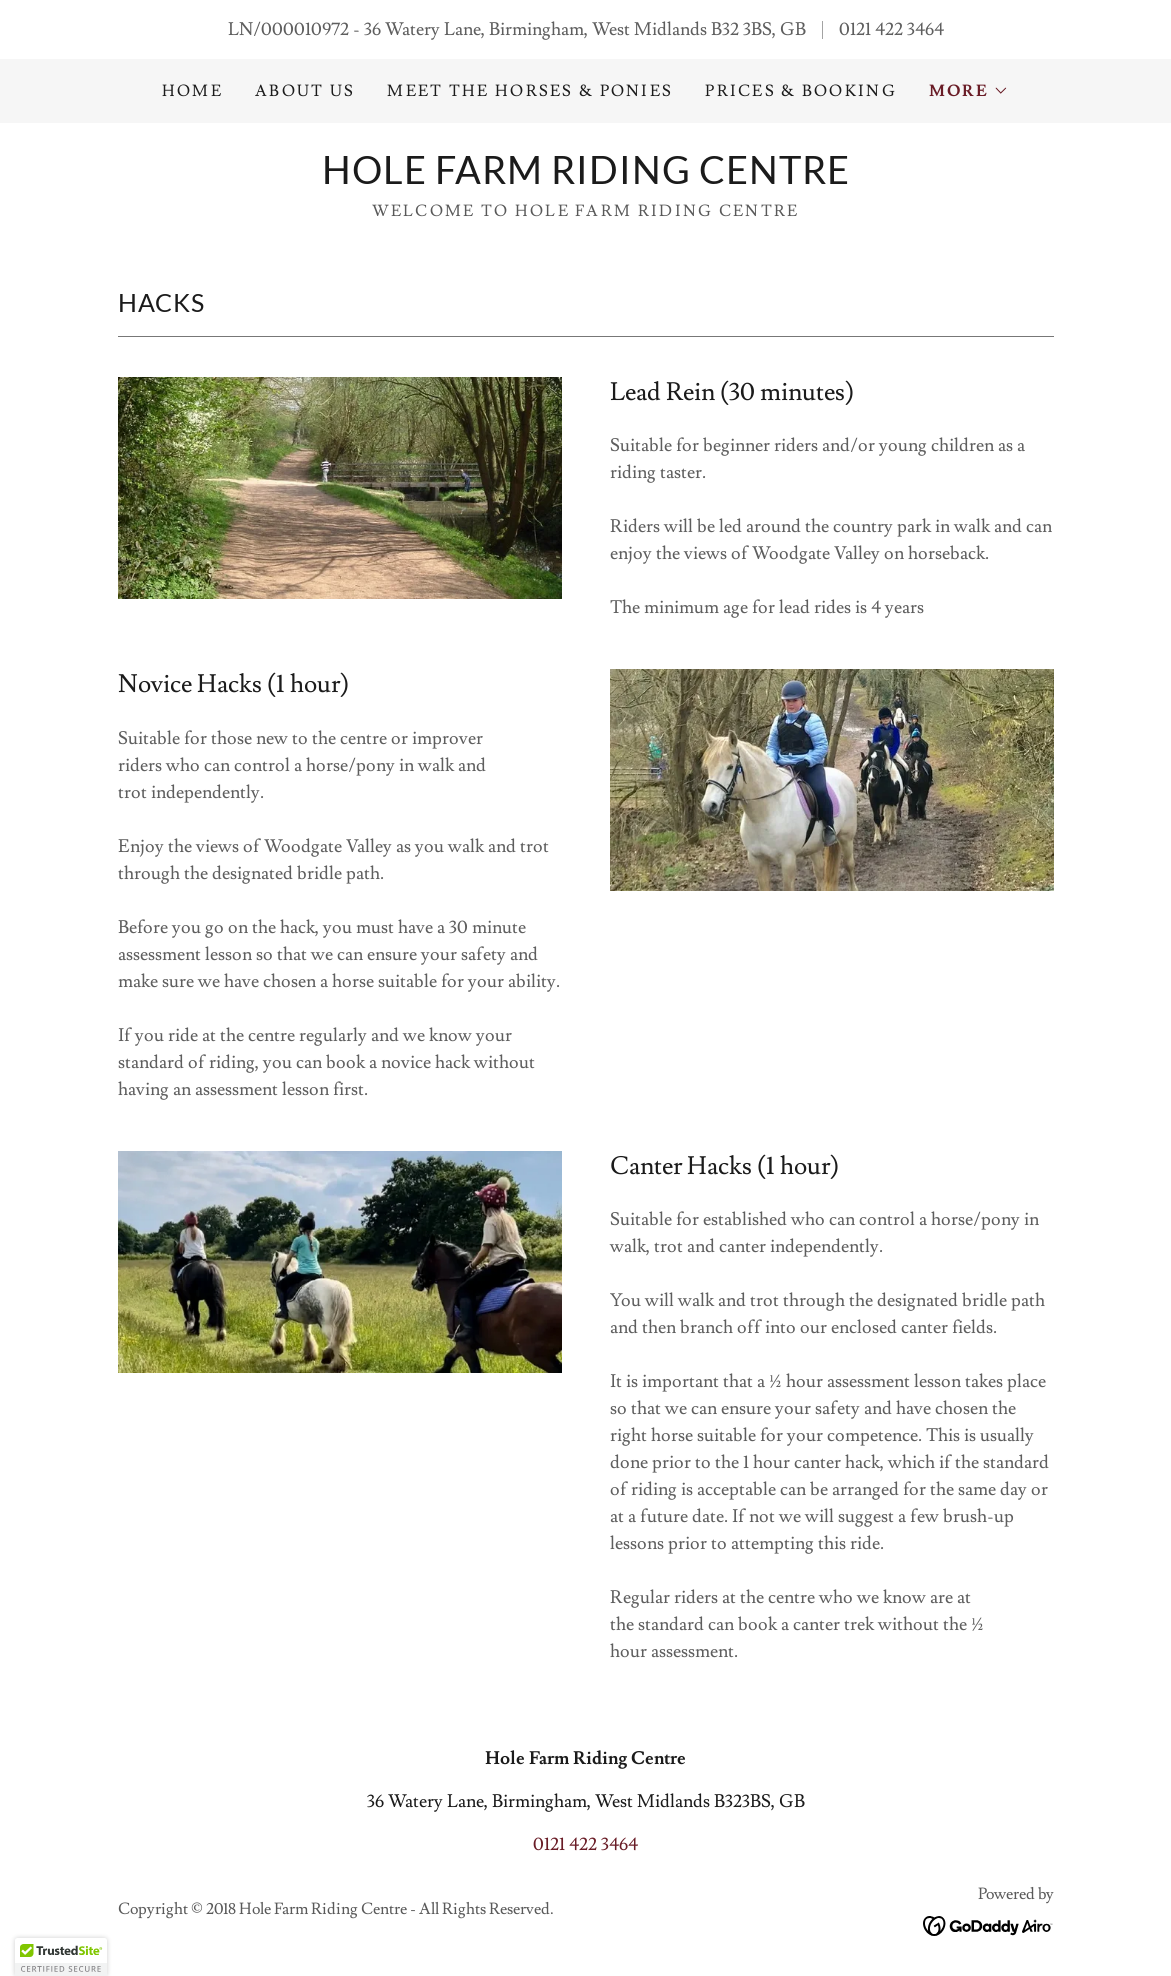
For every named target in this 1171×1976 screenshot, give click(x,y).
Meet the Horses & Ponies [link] (530, 91)
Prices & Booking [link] (801, 91)
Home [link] (192, 91)
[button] (969, 91)
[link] (586, 178)
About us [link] (305, 91)
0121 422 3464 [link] (891, 29)
